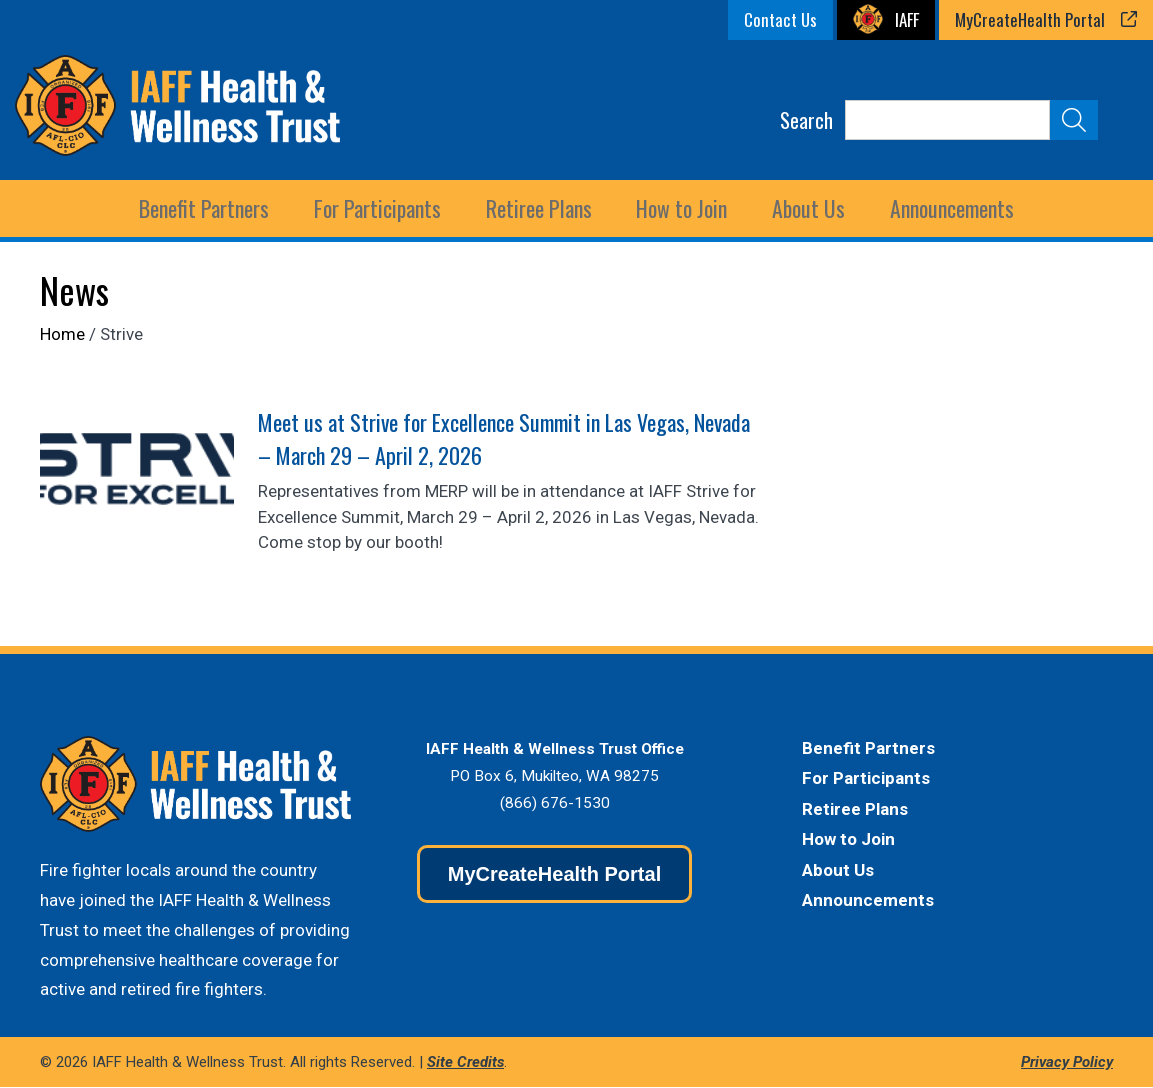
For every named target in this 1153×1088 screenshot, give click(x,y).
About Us (838, 871)
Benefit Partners (868, 749)
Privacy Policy (1067, 1063)
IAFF (907, 19)
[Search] (947, 120)
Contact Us (780, 19)
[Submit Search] (1074, 120)
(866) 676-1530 (555, 804)
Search (806, 120)
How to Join (680, 209)
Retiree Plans (855, 810)
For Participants (866, 779)
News (74, 290)
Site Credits (465, 1063)
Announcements (948, 209)
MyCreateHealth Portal (1030, 19)
